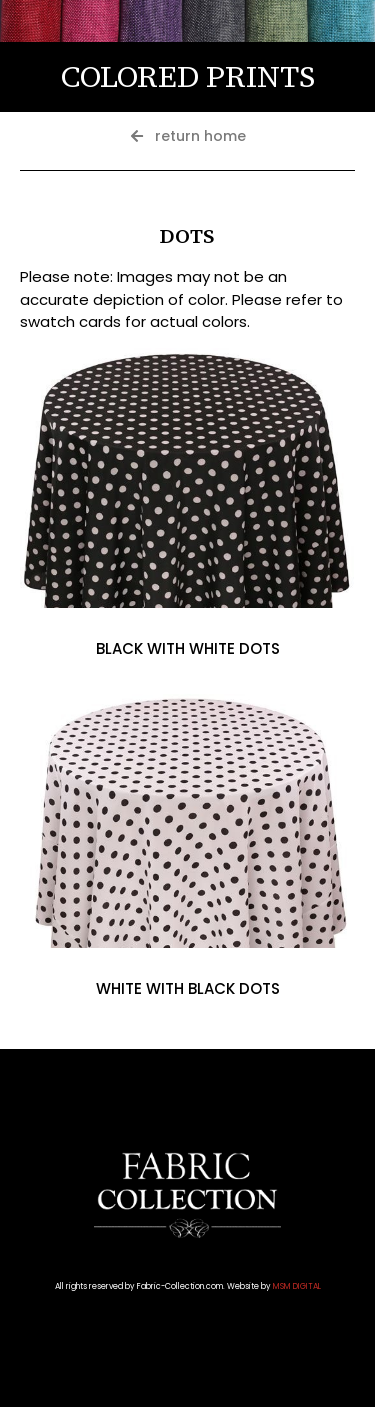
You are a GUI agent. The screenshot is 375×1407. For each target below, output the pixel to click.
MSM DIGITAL (297, 1286)
